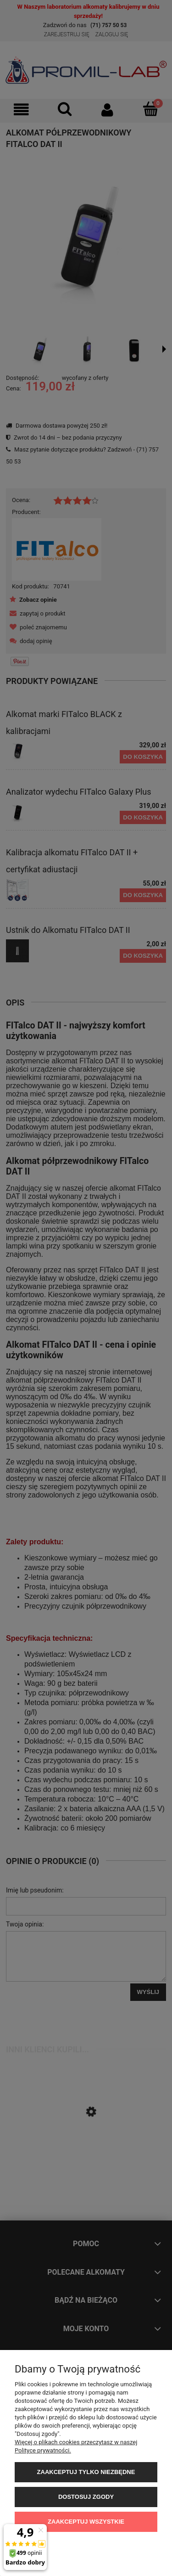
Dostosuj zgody (86, 2496)
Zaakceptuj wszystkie (86, 2521)
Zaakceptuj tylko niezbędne (86, 2472)
